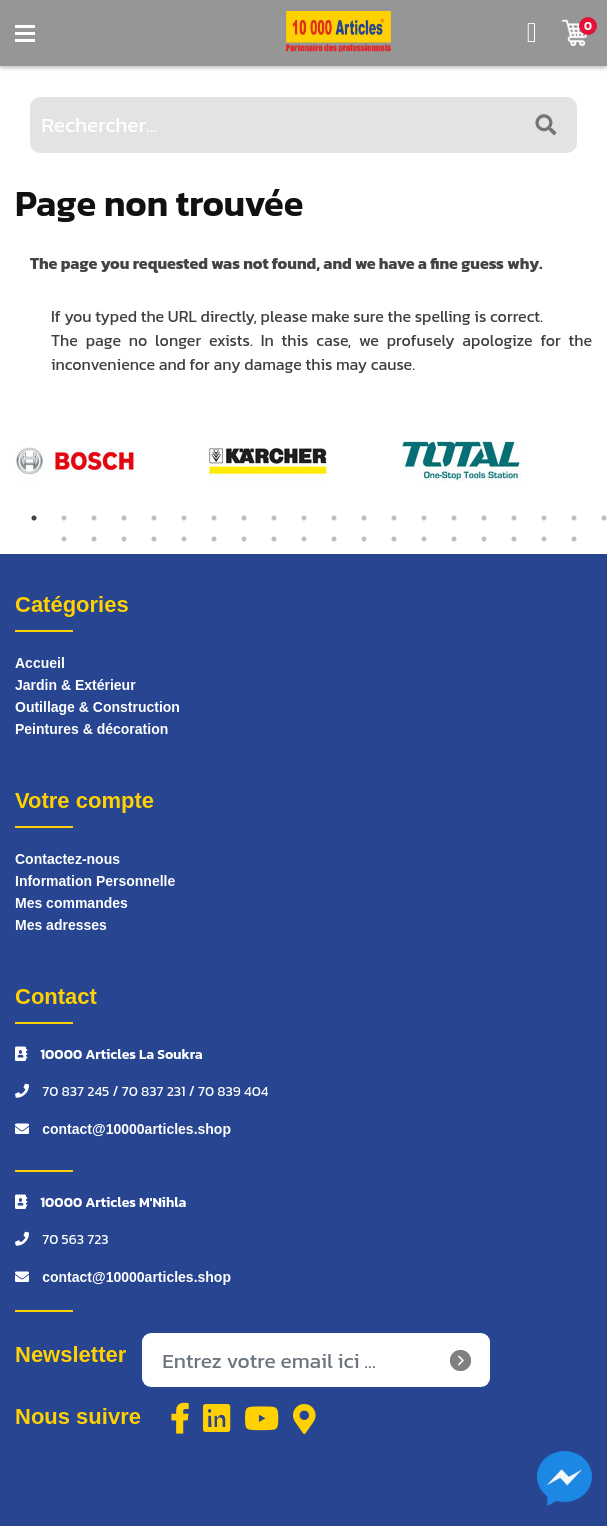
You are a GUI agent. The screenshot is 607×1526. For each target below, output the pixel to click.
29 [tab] (304, 539)
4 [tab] (124, 518)
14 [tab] (424, 518)
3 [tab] (94, 518)
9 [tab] (274, 518)
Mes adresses (61, 925)
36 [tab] (514, 539)
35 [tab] (484, 539)
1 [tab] (34, 518)
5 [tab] (154, 518)
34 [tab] (454, 539)
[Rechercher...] (303, 125)
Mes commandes (71, 903)
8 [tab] (244, 518)
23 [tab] (124, 539)
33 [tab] (424, 539)
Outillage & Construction (97, 707)
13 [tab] (394, 518)
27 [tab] (244, 539)
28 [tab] (274, 539)
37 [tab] (544, 539)
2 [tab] (64, 518)
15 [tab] (454, 518)
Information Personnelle (95, 881)
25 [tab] (184, 539)
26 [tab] (214, 539)
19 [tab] (574, 518)
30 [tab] (334, 539)
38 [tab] (574, 539)
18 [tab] (544, 518)
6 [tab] (184, 518)
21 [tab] (64, 539)
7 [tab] (214, 518)
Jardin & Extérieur (75, 685)
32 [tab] (394, 539)
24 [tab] (154, 539)
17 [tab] (514, 518)
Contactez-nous (67, 859)
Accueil (40, 663)
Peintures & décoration (91, 729)
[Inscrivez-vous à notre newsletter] (316, 1360)
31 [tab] (364, 539)
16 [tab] (484, 518)
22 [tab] (94, 539)
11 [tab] (334, 518)
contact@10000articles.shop (136, 1129)
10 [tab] (304, 518)
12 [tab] (364, 518)
